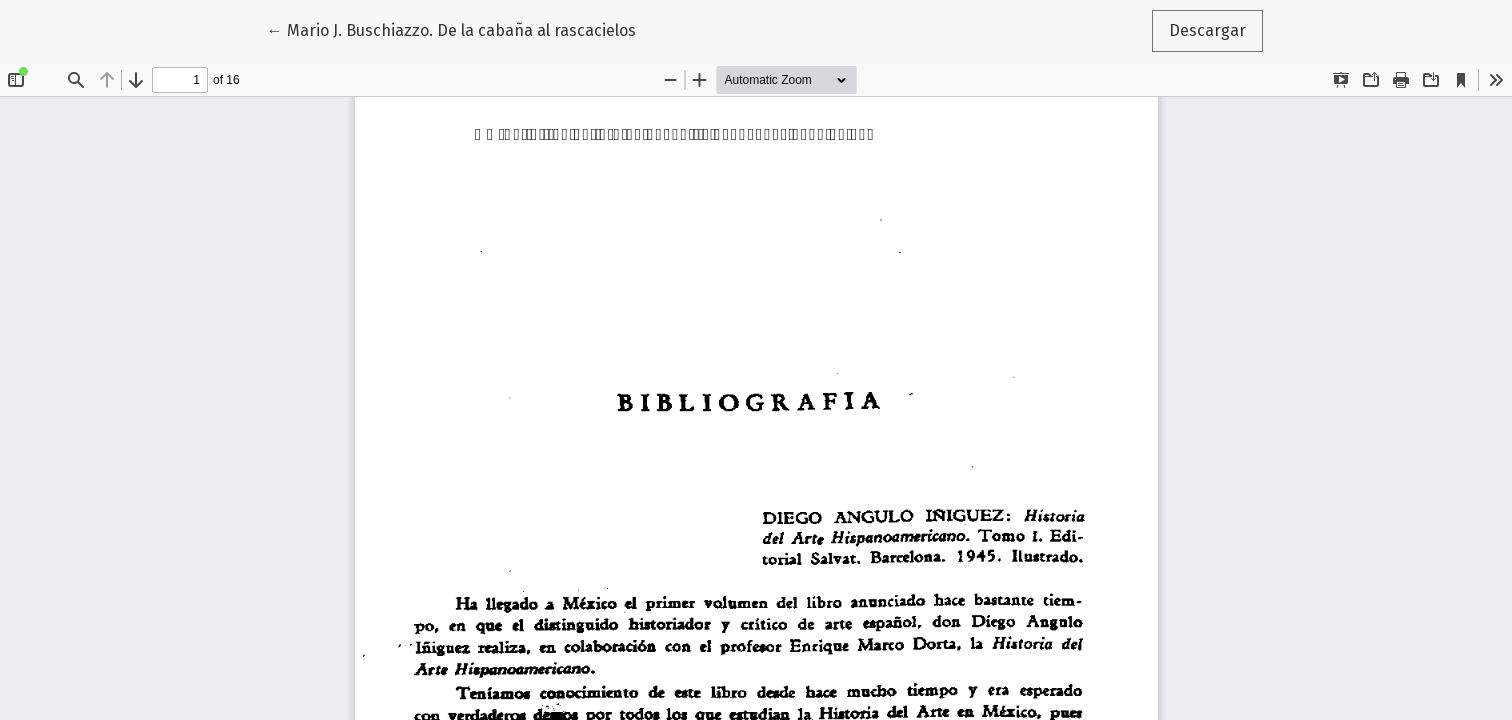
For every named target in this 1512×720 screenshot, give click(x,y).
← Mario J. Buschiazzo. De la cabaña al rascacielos (451, 29)
